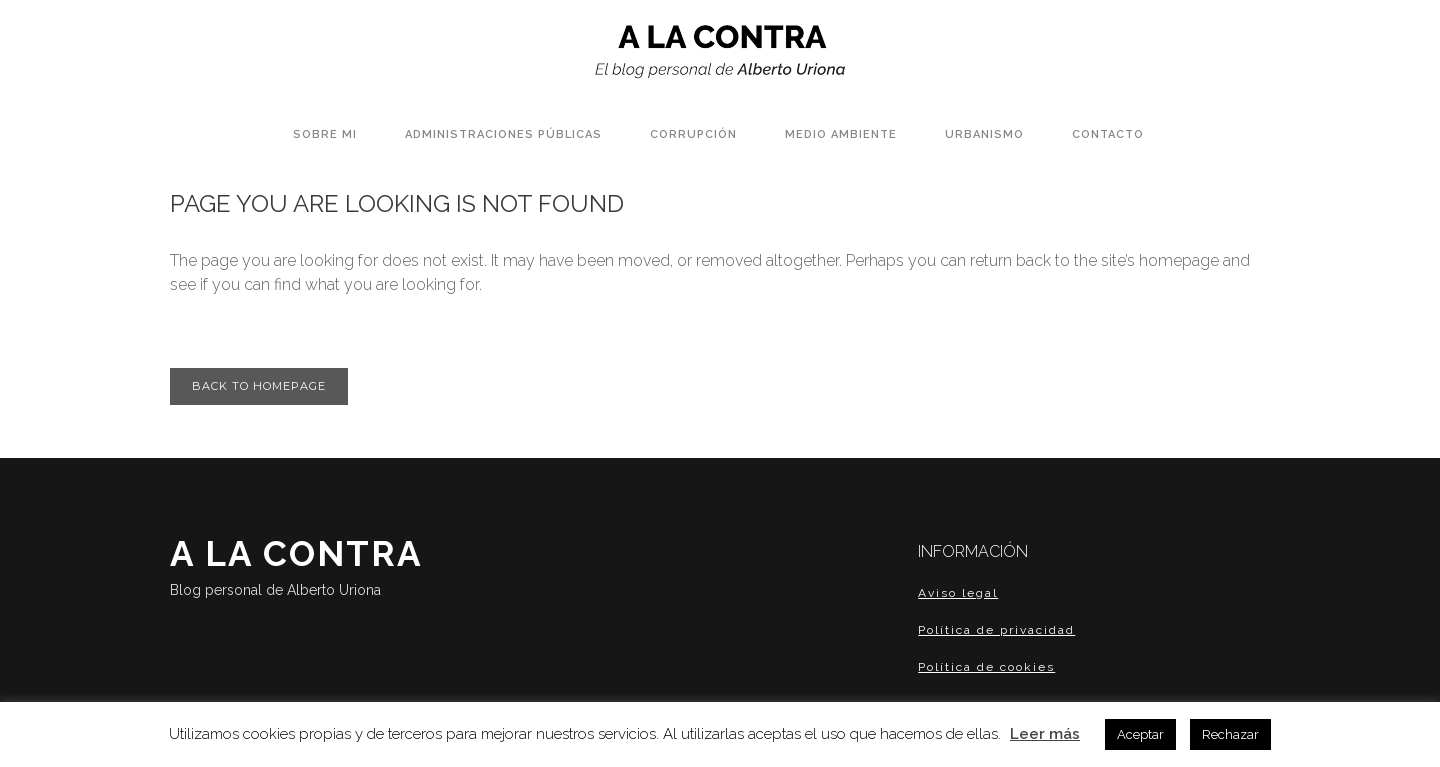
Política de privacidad (996, 630)
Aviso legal (958, 593)
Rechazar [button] (1230, 734)
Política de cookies (986, 667)
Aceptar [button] (1140, 734)
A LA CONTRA (346, 569)
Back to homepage (259, 386)
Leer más (1045, 734)
